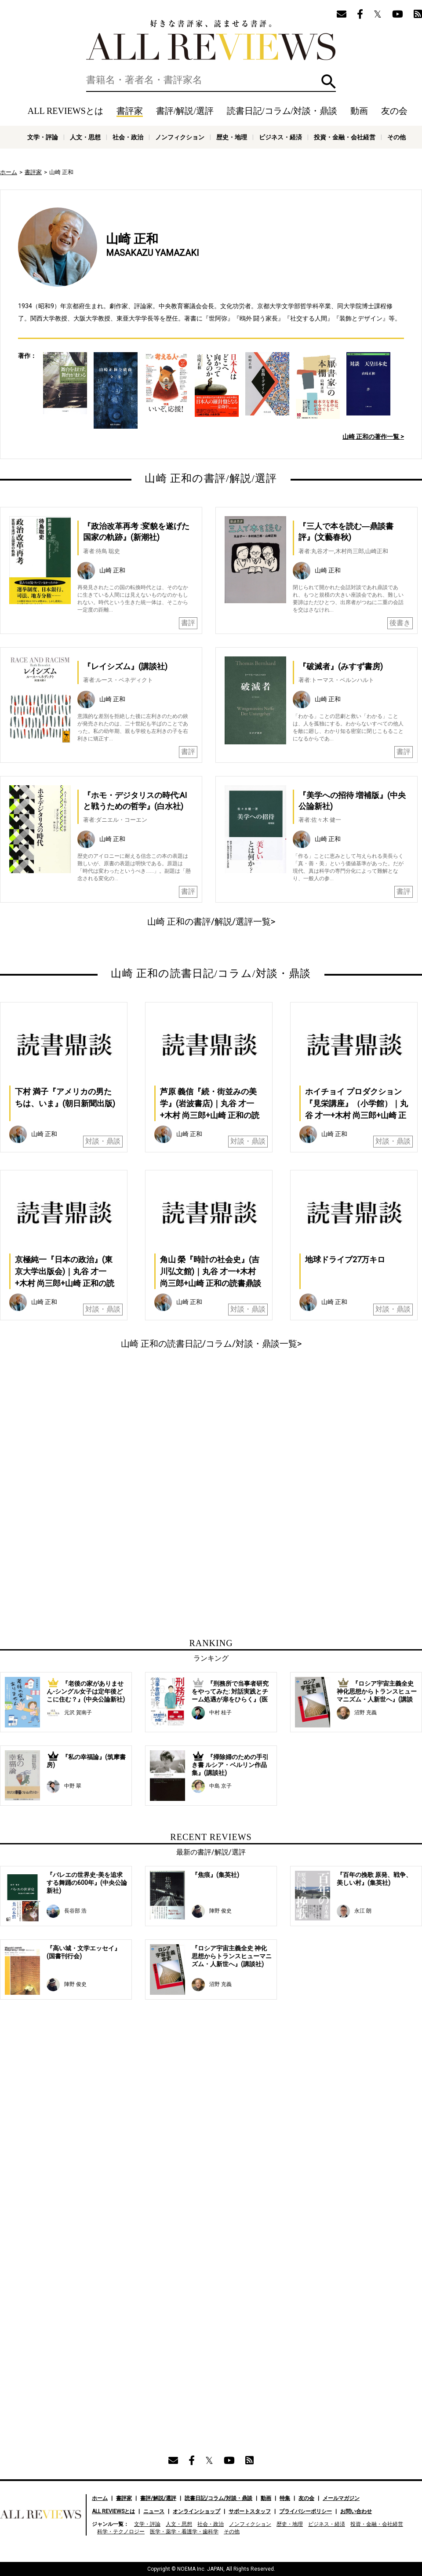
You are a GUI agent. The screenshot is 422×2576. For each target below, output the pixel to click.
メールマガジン (341, 2498)
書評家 (129, 111)
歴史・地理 (231, 137)
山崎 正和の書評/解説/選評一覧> (211, 921)
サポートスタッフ (250, 2511)
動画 (359, 111)
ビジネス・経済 (280, 137)
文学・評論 (42, 137)
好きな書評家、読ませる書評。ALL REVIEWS (211, 40)
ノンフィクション (179, 137)
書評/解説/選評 (185, 111)
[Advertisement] (127, 1437)
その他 (396, 137)
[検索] (211, 80)
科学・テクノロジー (121, 2532)
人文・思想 (85, 137)
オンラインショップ (196, 2511)
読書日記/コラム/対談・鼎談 (282, 111)
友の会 (394, 111)
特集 (285, 2498)
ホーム (8, 172)
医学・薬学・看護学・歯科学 (184, 2532)
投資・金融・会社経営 (344, 137)
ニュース (153, 2511)
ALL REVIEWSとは (65, 111)
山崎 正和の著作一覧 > (373, 436)
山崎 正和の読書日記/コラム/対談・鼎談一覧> (211, 1343)
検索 (328, 81)
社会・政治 (128, 137)
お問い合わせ (356, 2511)
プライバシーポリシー (305, 2511)
